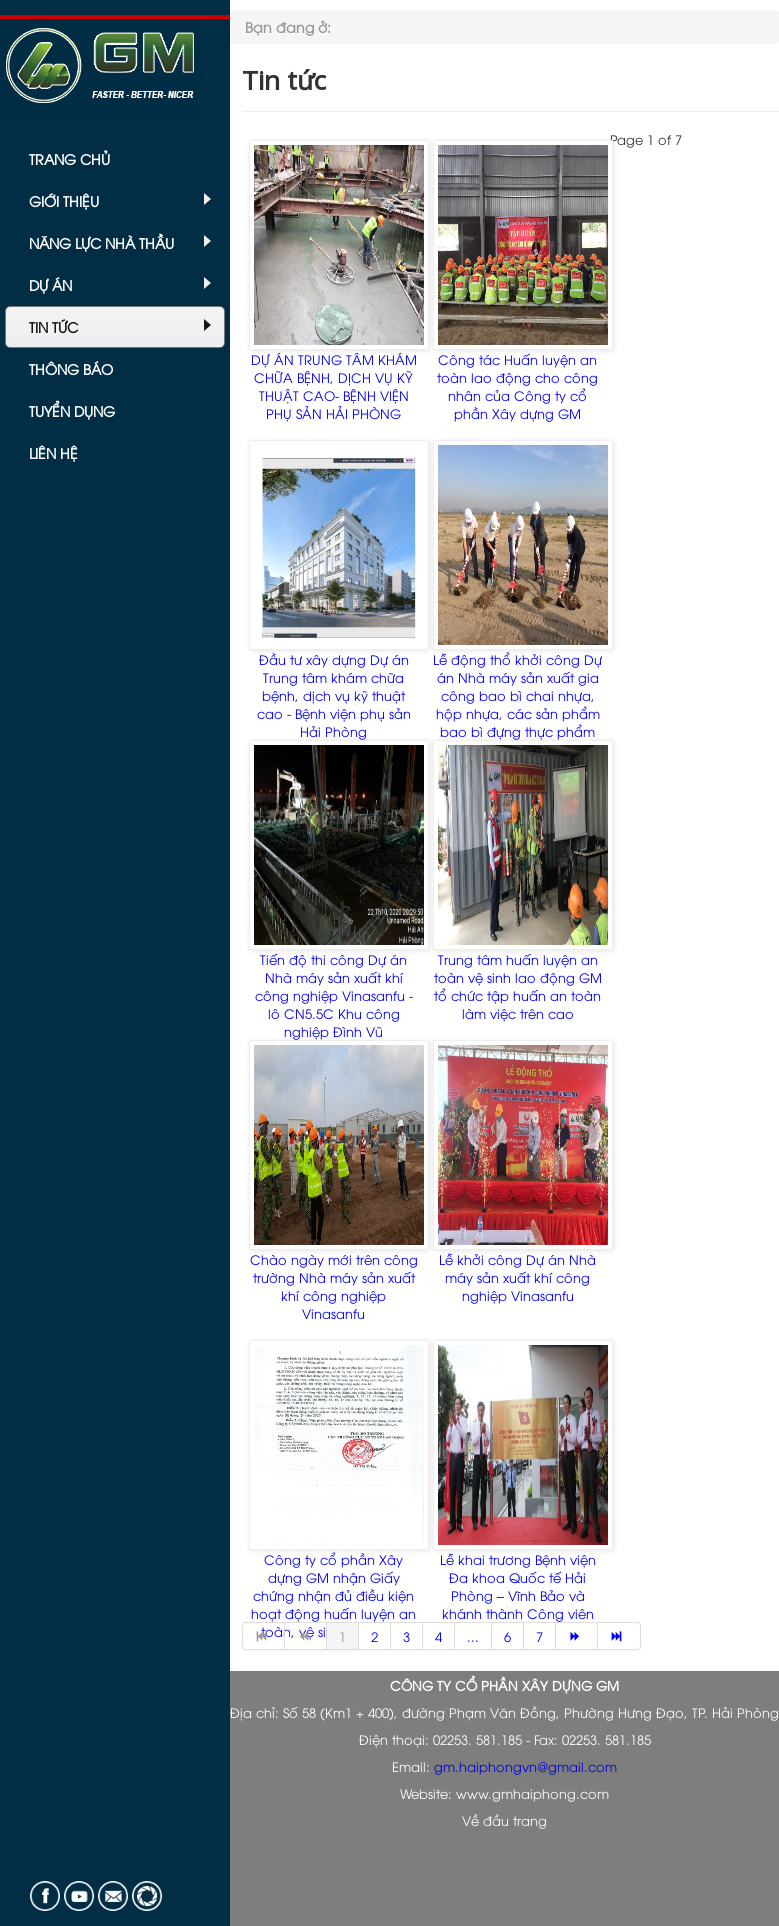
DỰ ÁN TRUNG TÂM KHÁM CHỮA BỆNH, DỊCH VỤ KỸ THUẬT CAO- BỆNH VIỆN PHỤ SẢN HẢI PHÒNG (334, 386)
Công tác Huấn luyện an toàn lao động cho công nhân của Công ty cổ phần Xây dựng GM (517, 386)
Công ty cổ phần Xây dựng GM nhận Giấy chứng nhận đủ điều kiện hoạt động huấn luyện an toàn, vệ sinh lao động (333, 1595)
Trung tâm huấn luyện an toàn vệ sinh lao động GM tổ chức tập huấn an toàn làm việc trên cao (518, 986)
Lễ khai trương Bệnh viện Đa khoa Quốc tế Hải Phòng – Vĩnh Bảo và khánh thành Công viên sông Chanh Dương (518, 1595)
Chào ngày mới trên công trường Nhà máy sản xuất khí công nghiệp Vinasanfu (334, 1286)
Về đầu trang (504, 1820)
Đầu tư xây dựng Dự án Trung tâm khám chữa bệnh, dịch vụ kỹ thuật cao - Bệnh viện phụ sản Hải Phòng (334, 695)
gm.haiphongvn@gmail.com (525, 1766)
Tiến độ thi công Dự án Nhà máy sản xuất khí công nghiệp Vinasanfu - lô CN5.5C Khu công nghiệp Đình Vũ (334, 995)
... (473, 1636)
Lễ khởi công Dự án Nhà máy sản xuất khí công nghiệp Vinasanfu (517, 1277)
